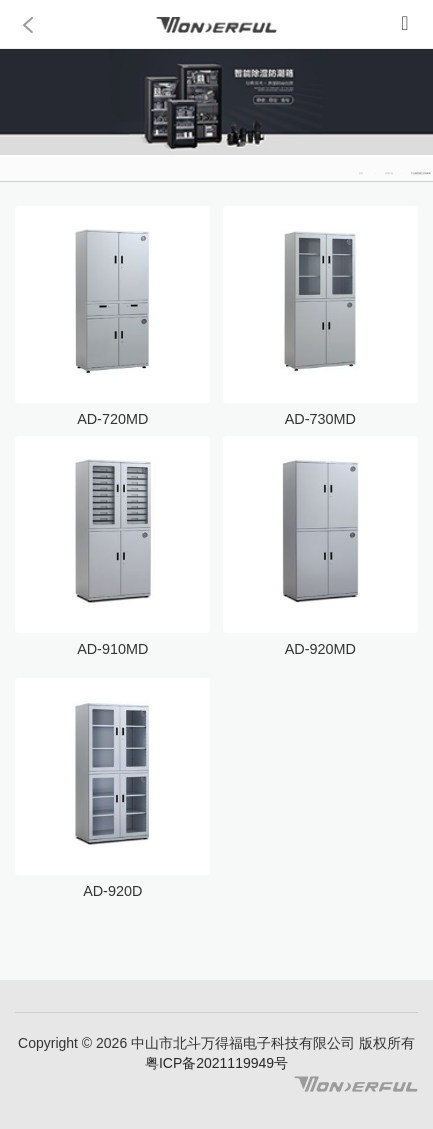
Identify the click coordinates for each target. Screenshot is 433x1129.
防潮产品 (389, 173)
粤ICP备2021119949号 (216, 1063)
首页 (361, 173)
